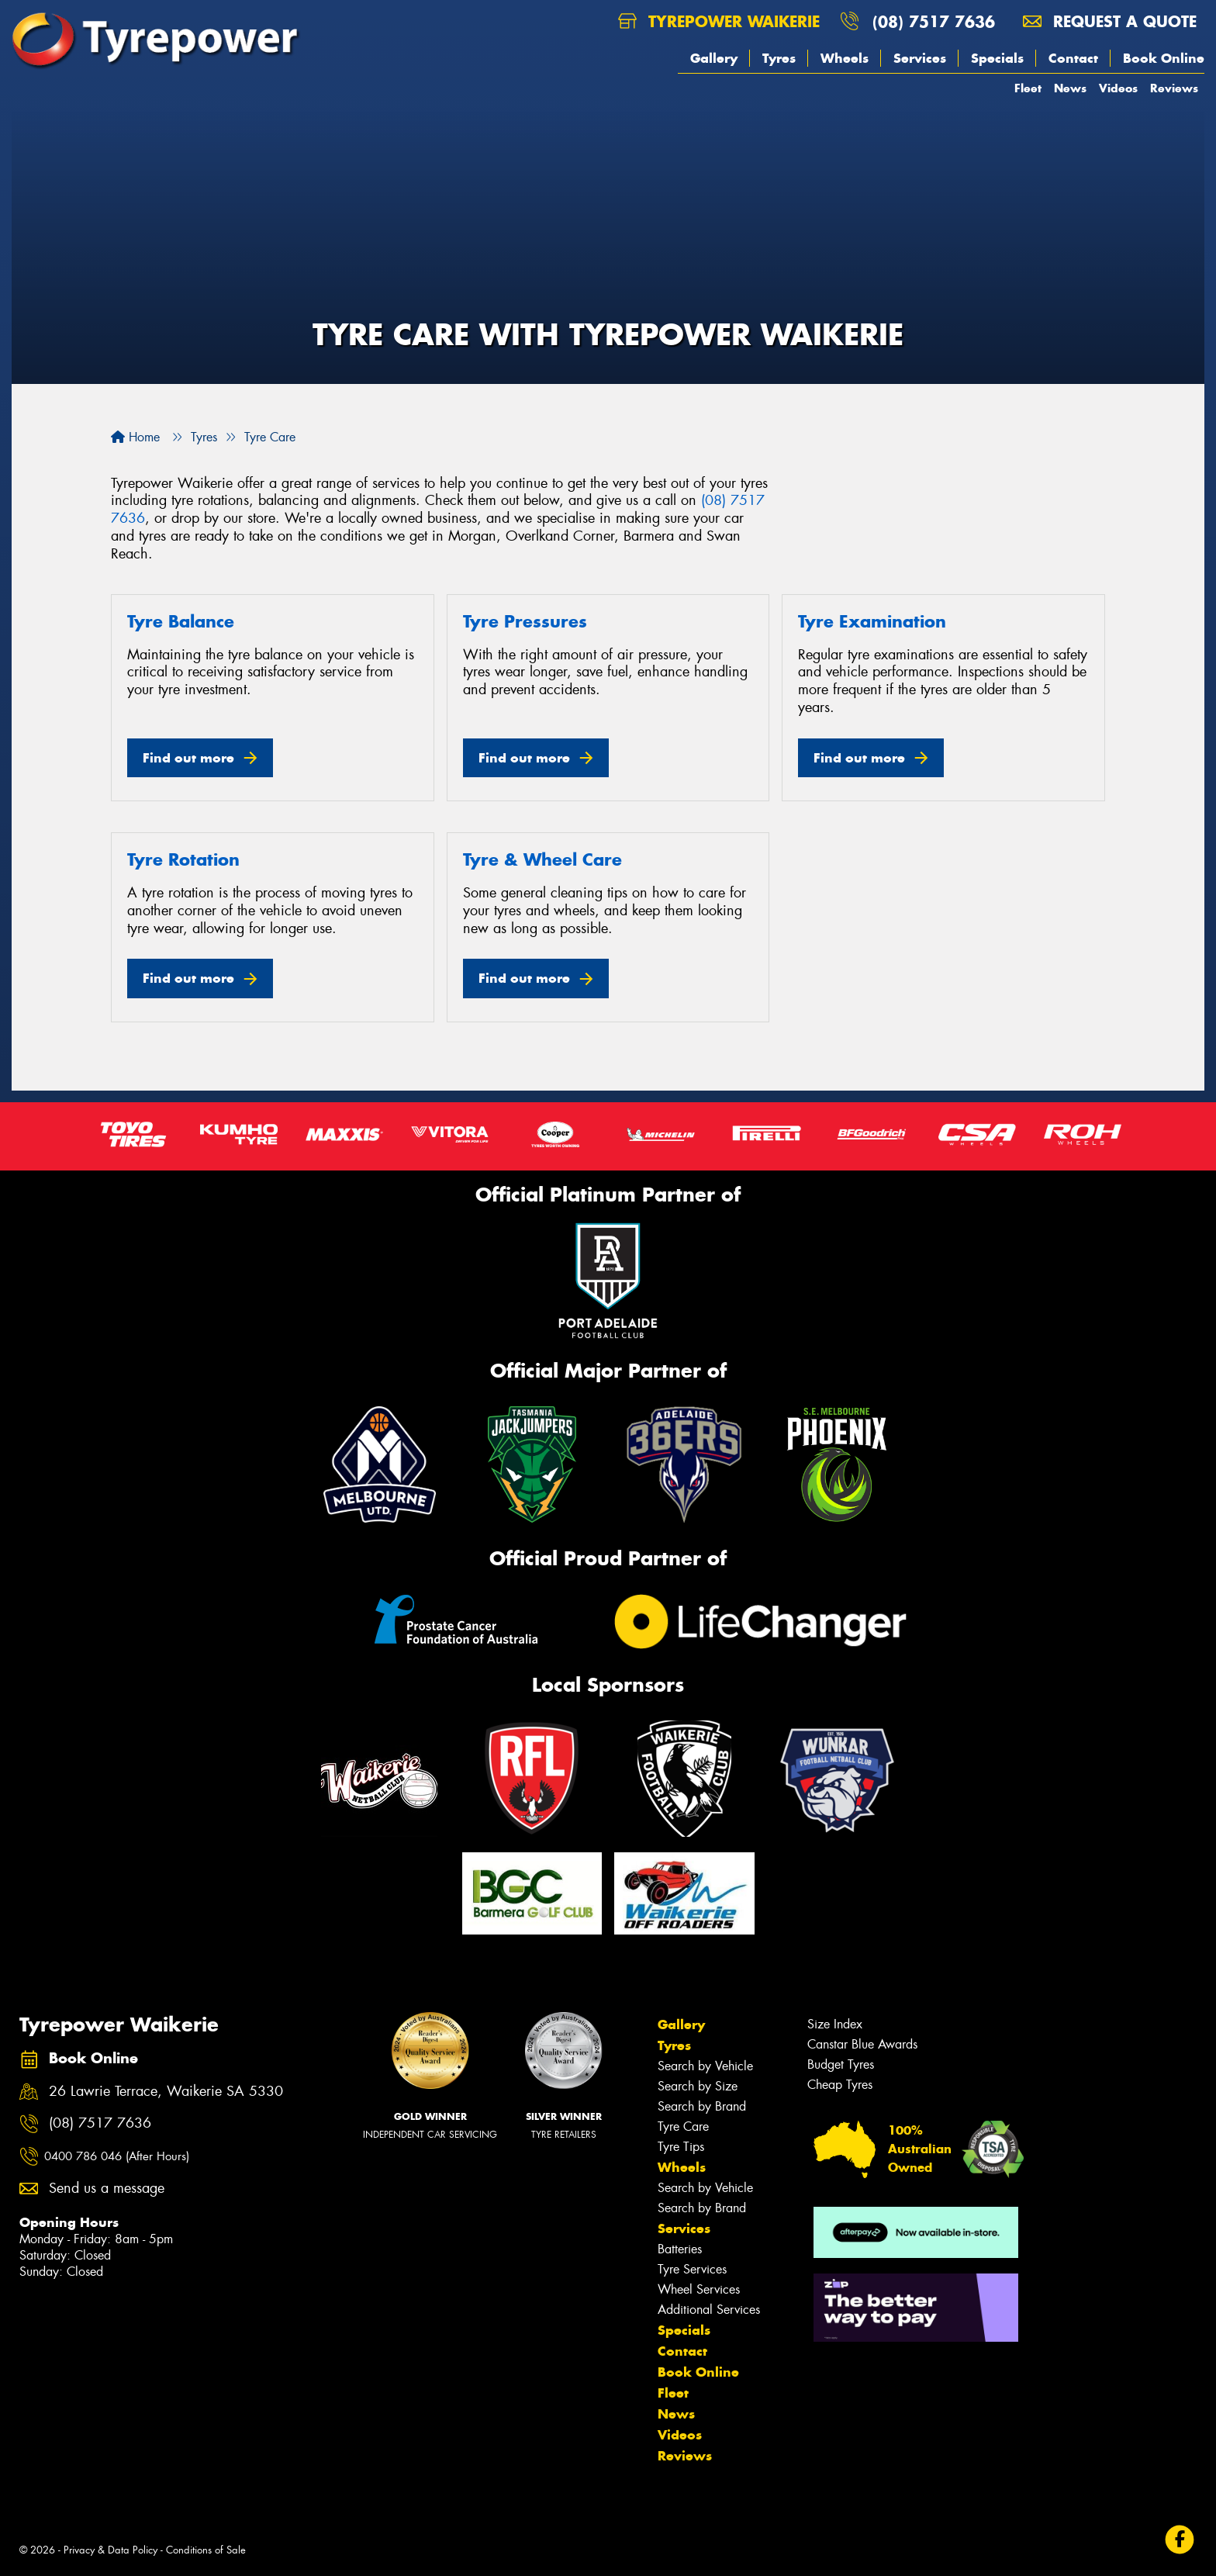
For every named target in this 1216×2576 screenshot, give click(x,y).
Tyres (779, 58)
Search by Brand (702, 2106)
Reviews (1174, 88)
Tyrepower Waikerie (719, 21)
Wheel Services (699, 2289)
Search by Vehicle (705, 2066)
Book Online (1163, 58)
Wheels (844, 58)
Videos (1118, 88)
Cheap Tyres (839, 2084)
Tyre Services (692, 2269)
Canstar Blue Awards (862, 2044)
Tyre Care (683, 2126)
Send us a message (106, 2188)
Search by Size (698, 2086)
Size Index (834, 2024)
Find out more (188, 757)
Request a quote (1110, 21)
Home (135, 437)
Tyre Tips (681, 2147)
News (1070, 88)
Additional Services (709, 2309)
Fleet (1028, 88)
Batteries (680, 2249)
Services (919, 58)
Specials (997, 58)
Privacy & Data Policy (110, 2550)
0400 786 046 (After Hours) (116, 2156)
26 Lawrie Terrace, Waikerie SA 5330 (166, 2092)
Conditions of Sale (206, 2550)
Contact (1073, 58)
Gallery (714, 58)
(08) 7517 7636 (933, 21)
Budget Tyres (840, 2064)
